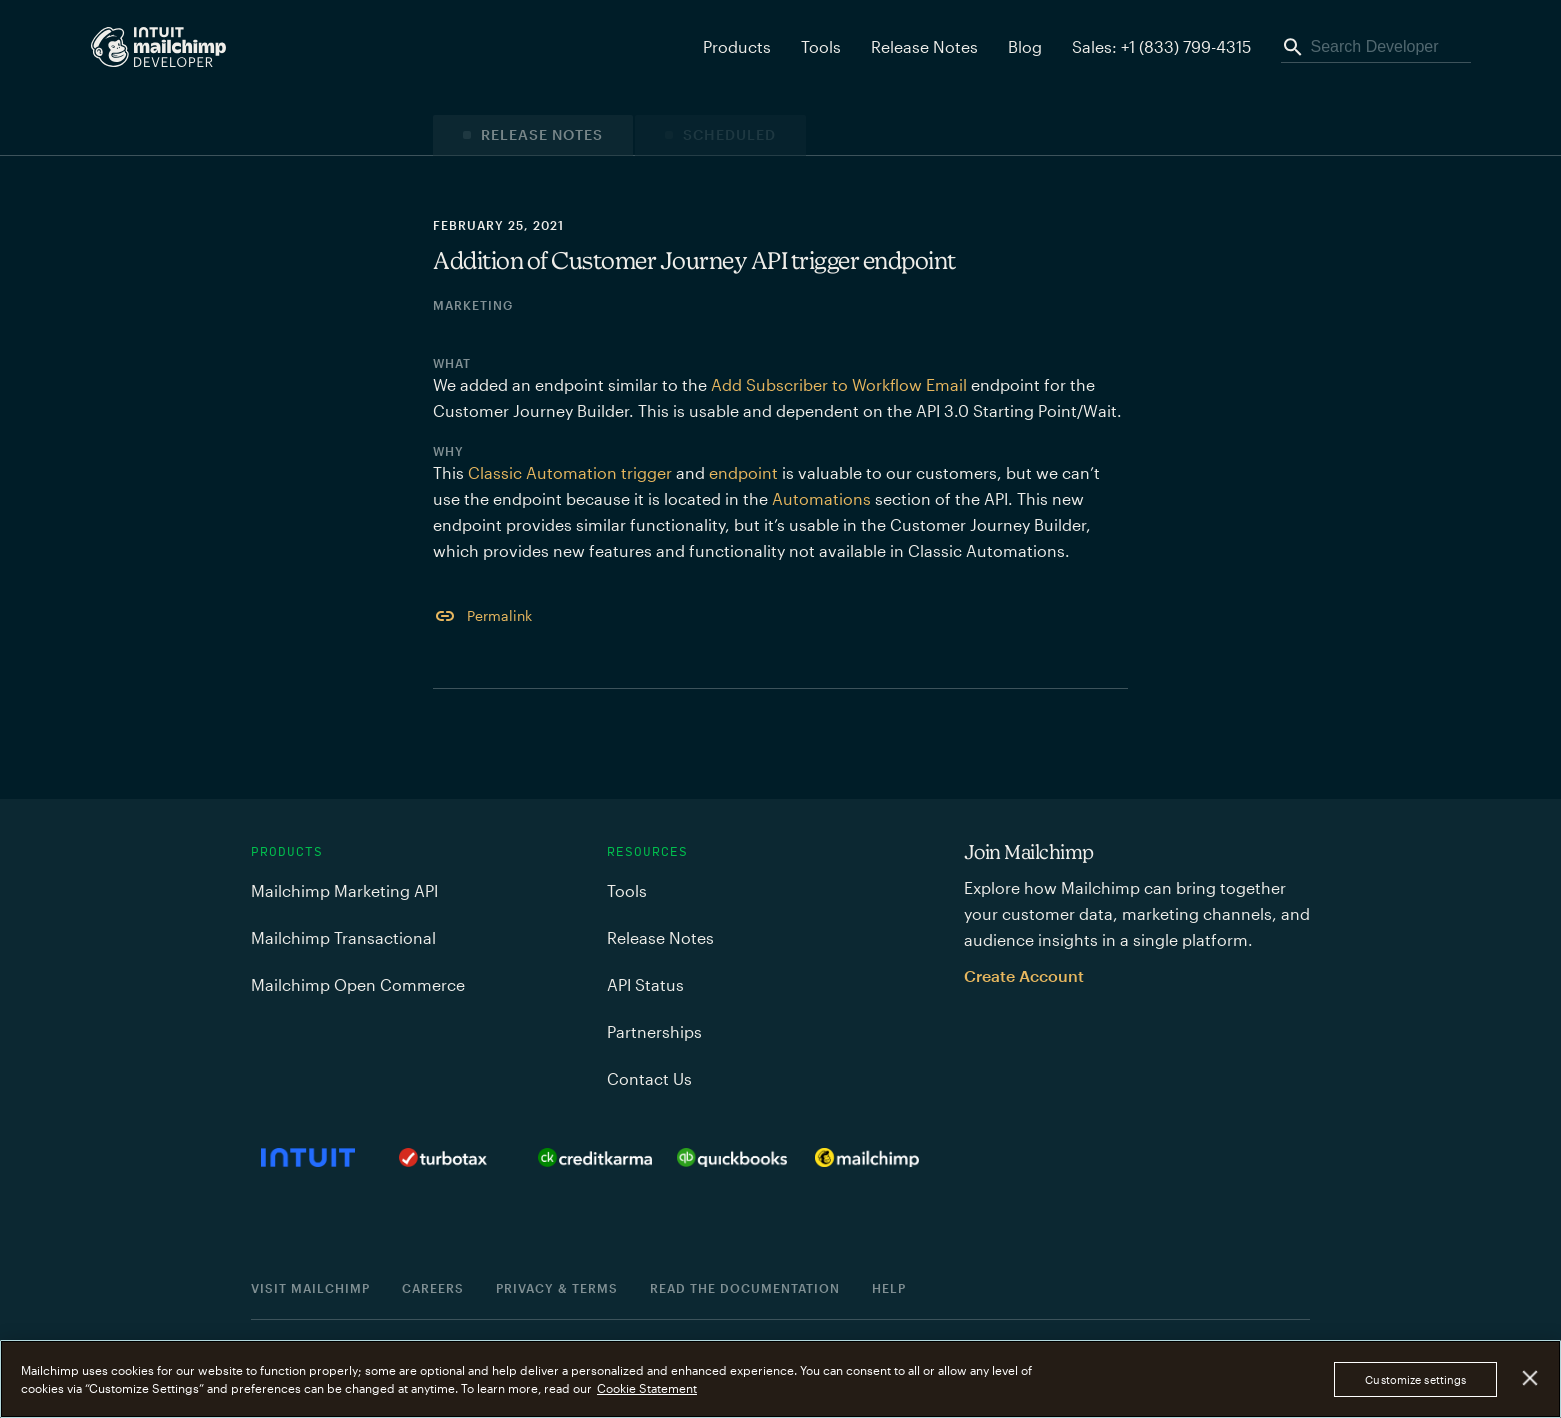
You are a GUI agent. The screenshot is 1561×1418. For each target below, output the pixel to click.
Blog (1025, 46)
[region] (780, 1379)
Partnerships (654, 1031)
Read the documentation (745, 1288)
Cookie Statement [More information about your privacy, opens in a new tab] (647, 1388)
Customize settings (1415, 1379)
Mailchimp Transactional (343, 937)
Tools (821, 46)
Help (889, 1288)
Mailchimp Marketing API (344, 890)
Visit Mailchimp (310, 1288)
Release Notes (924, 46)
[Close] (1530, 1378)
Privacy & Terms (557, 1288)
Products (287, 852)
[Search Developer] (1376, 47)
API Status (645, 984)
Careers (433, 1288)
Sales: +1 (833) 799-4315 (1161, 46)
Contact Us (649, 1078)
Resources (647, 852)
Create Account (1024, 975)
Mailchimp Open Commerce (358, 984)
